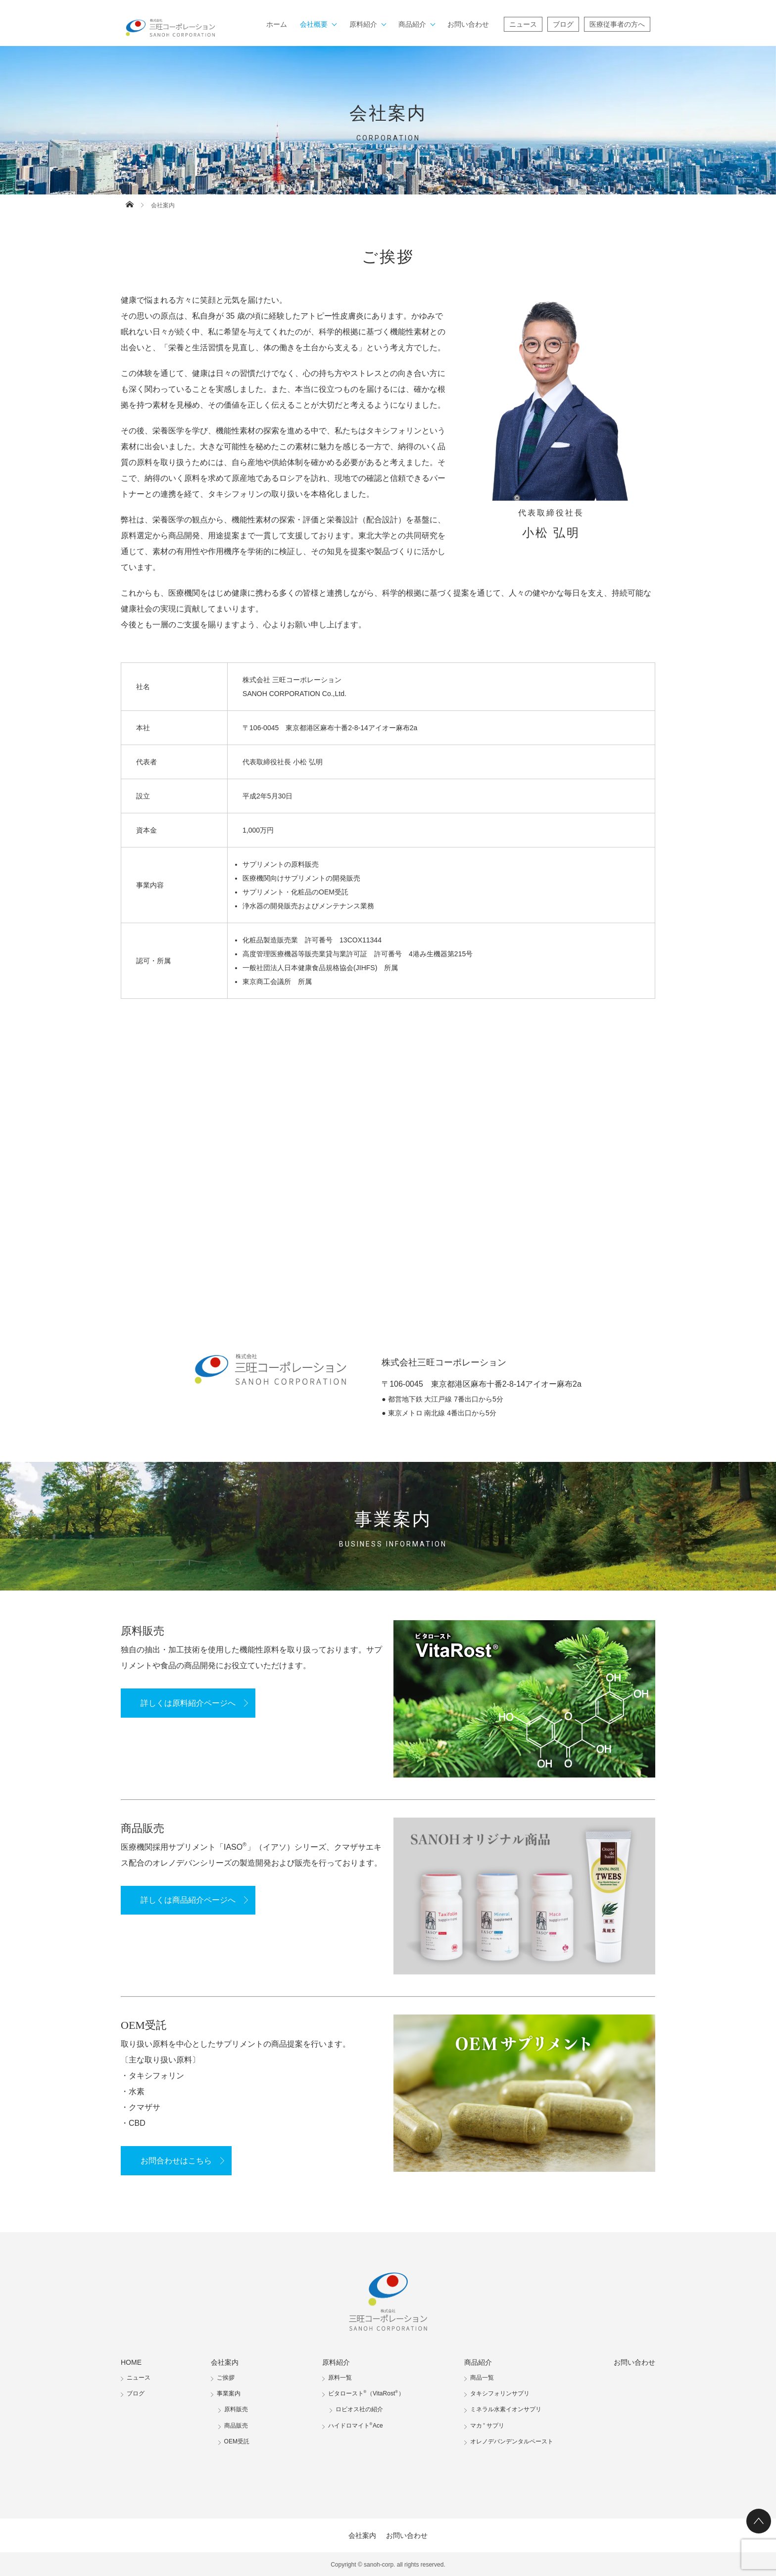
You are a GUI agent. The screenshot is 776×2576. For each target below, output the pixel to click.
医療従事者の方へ (617, 24)
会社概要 (314, 24)
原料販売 (236, 2409)
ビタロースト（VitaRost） (366, 2393)
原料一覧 (340, 2377)
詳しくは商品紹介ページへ (188, 1900)
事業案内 (229, 2393)
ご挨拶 (226, 2377)
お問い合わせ (468, 24)
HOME (131, 2362)
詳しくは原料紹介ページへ (188, 1703)
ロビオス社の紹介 (359, 2409)
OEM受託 (236, 2441)
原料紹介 (363, 24)
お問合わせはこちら (176, 2160)
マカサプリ (487, 2425)
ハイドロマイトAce (355, 2425)
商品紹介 (412, 24)
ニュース (523, 24)
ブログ (563, 24)
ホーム (276, 24)
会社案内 (225, 2362)
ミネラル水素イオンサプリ (505, 2409)
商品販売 (236, 2425)
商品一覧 (482, 2377)
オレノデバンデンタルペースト (511, 2441)
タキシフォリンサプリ (500, 2393)
